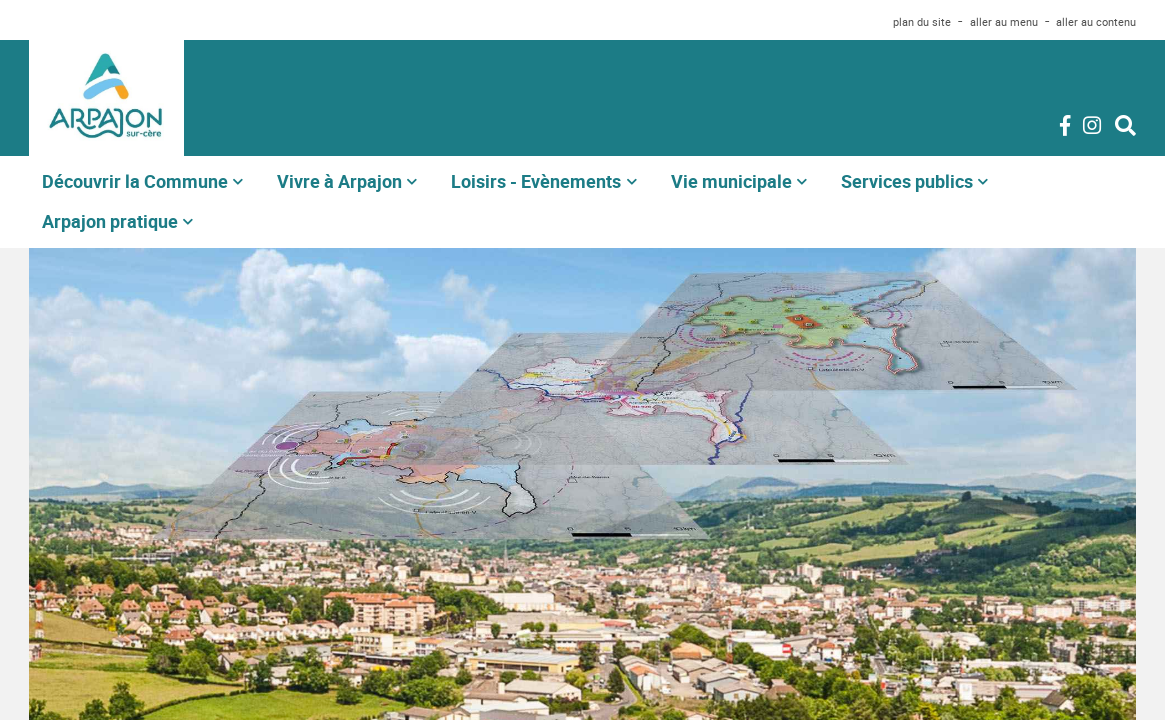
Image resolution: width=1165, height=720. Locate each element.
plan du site (922, 21)
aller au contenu (1096, 21)
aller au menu (1004, 21)
